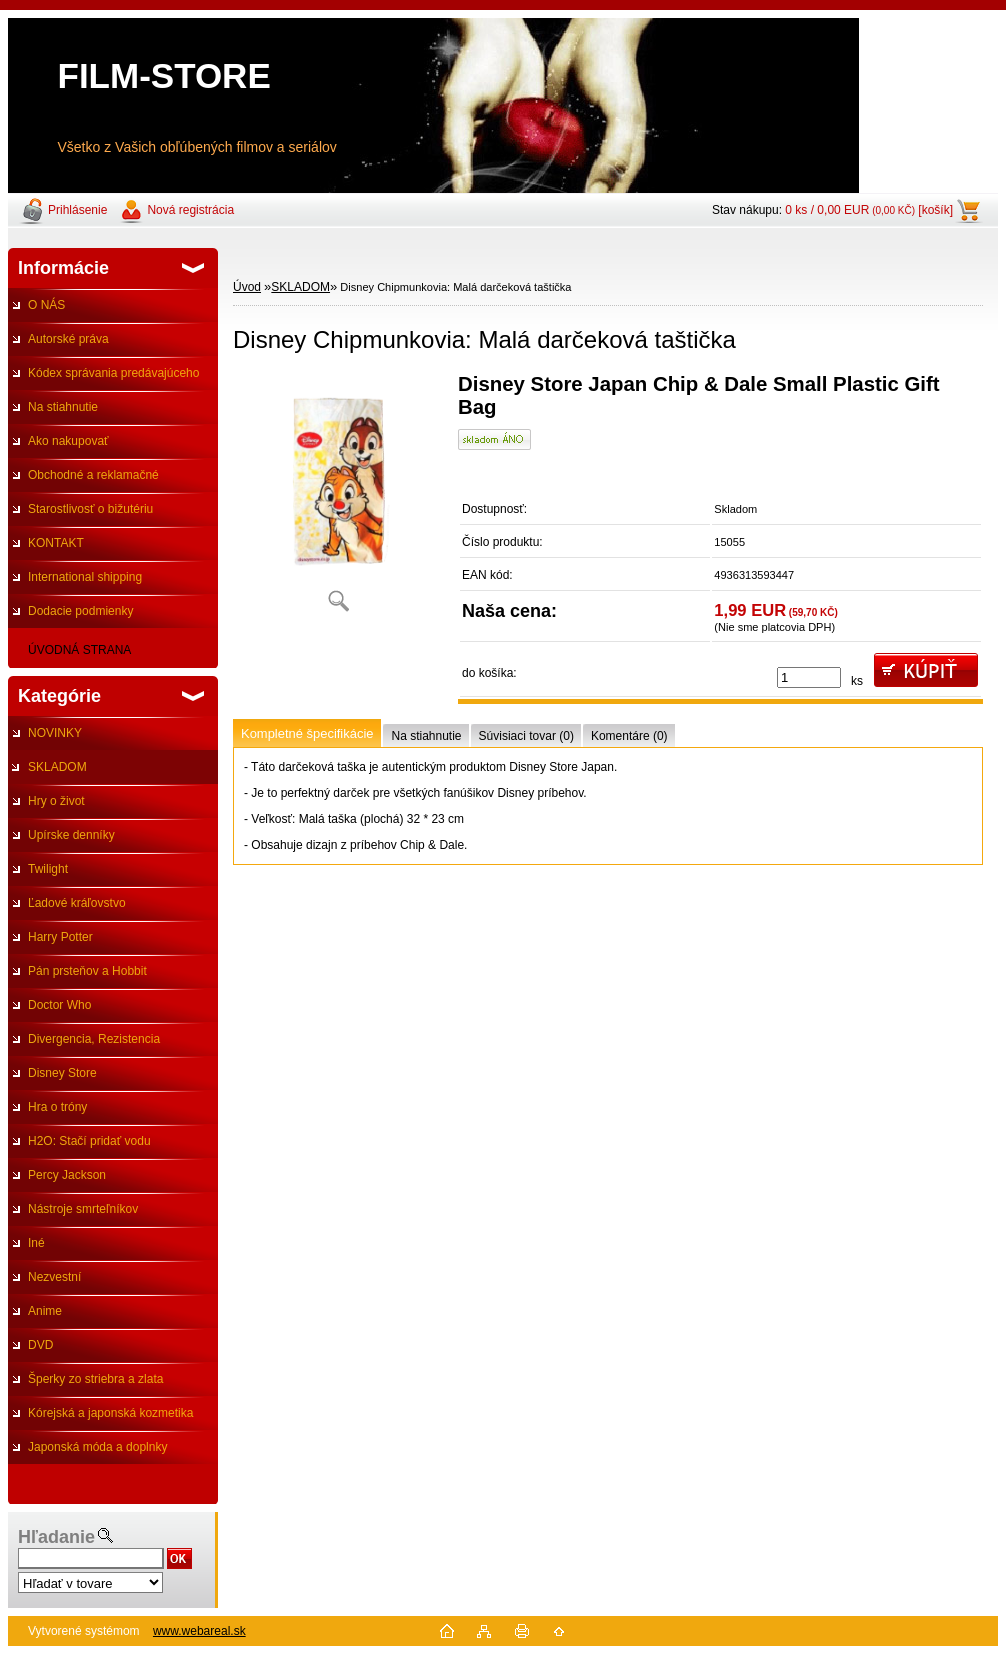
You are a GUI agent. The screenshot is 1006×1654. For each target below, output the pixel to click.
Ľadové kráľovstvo (77, 903)
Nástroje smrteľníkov (83, 1209)
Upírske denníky (71, 835)
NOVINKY (55, 733)
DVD (40, 1345)
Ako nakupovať (68, 441)
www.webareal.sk (199, 1631)
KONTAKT (56, 543)
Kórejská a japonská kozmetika (110, 1413)
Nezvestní (54, 1277)
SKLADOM (57, 767)
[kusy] (809, 677)
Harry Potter (60, 937)
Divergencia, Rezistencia (94, 1039)
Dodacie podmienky (80, 611)
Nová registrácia (190, 210)
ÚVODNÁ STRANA (79, 650)
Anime (45, 1311)
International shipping (85, 577)
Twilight (48, 869)
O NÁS (46, 305)
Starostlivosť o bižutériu (90, 509)
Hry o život (56, 801)
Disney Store (62, 1073)
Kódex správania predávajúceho (113, 373)
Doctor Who (59, 1005)
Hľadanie (56, 1537)
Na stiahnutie (63, 407)
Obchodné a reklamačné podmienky (83, 480)
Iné (36, 1243)
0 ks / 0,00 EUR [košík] (869, 210)
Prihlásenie (77, 210)
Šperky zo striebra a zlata (95, 1379)
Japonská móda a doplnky (97, 1447)
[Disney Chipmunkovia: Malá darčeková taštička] (338, 499)
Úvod (247, 287)
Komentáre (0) (629, 736)
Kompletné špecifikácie (307, 733)
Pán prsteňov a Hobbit (87, 971)
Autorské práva (68, 339)
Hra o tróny (57, 1107)
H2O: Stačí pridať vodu (89, 1141)
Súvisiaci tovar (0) (526, 736)
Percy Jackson (67, 1175)
